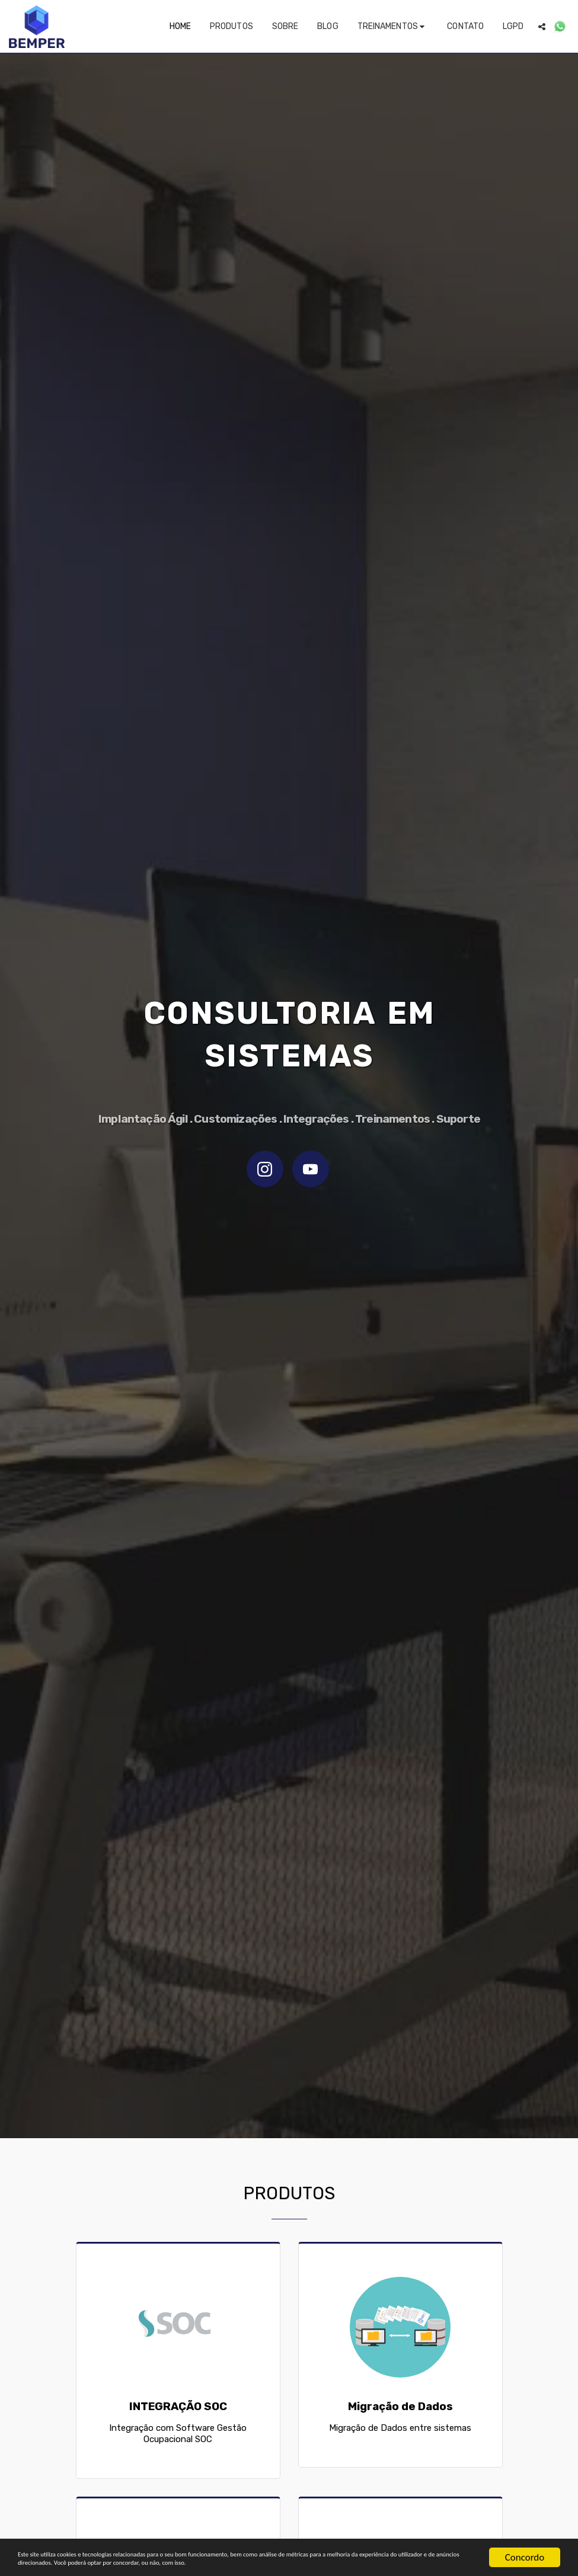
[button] (393, 26)
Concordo (525, 2534)
